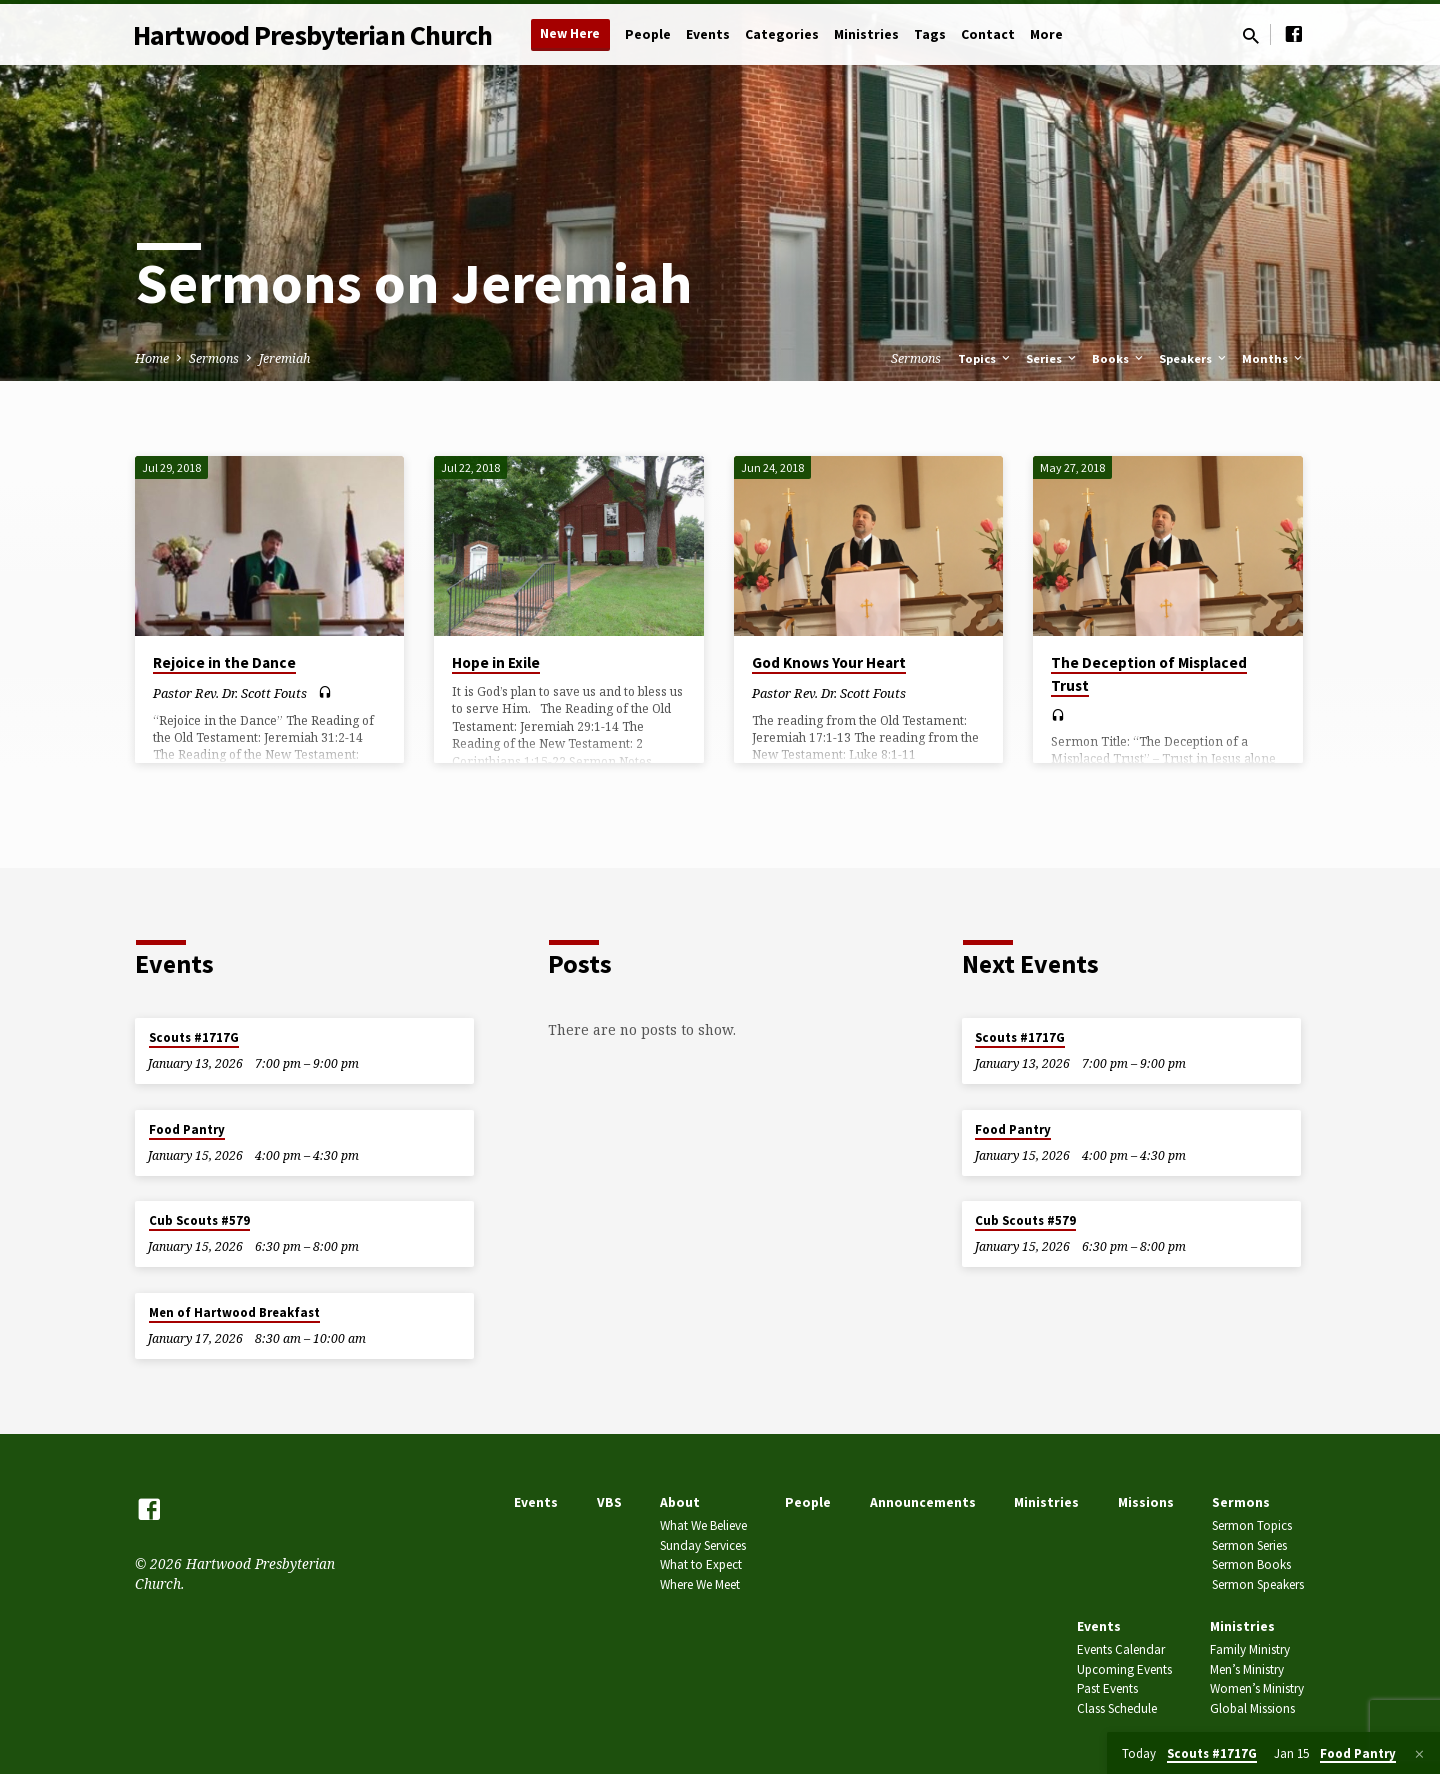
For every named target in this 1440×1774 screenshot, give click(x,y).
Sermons (214, 358)
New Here (570, 33)
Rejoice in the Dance (224, 662)
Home (152, 358)
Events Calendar (1121, 1649)
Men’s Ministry (1247, 1669)
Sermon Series (1249, 1545)
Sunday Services (703, 1545)
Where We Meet (700, 1584)
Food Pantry (187, 1129)
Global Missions (1252, 1708)
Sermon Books (1251, 1564)
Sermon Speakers (1258, 1584)
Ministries (866, 34)
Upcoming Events (1124, 1669)
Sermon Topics (1252, 1525)
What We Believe (703, 1525)
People (648, 34)
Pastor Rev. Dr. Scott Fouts (230, 693)
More (1046, 34)
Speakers (1194, 358)
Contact (988, 34)
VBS (609, 1502)
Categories (782, 34)
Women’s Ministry (1257, 1688)
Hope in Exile (496, 662)
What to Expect (701, 1564)
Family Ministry (1250, 1649)
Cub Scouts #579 (199, 1220)
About (680, 1502)
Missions (1146, 1502)
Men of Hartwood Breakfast (234, 1312)
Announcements (923, 1502)
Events (708, 34)
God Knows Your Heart (829, 662)
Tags (930, 34)
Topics (985, 358)
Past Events (1107, 1688)
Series (1052, 358)
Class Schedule (1117, 1708)
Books (1119, 358)
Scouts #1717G (194, 1037)
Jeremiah (284, 358)
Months (1273, 358)
